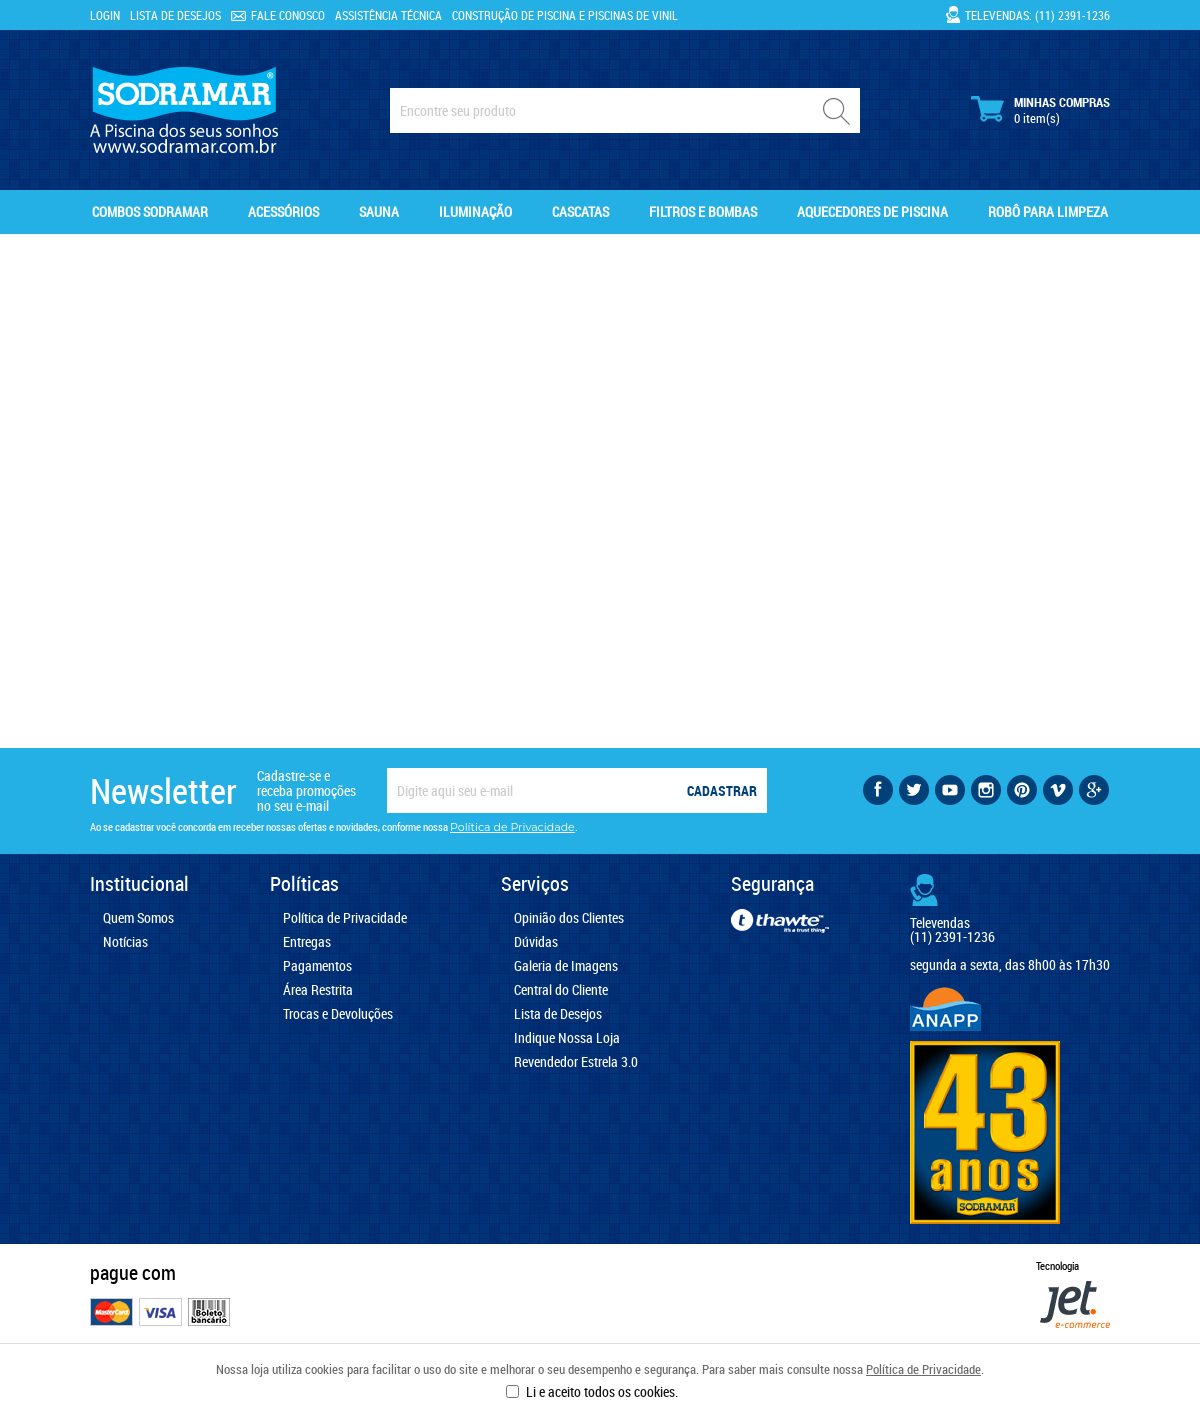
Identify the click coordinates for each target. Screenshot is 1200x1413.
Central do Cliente (561, 990)
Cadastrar (722, 790)
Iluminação (475, 211)
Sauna (379, 211)
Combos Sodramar (150, 211)
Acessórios (283, 211)
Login (105, 15)
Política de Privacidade (923, 1369)
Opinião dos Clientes (569, 918)
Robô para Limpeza (1048, 211)
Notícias (125, 942)
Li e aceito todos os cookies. (602, 1391)
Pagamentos (317, 966)
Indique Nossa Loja (567, 1038)
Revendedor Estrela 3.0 (576, 1062)
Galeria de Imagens (566, 966)
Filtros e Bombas (703, 211)
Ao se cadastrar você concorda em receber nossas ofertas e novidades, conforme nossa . (334, 827)
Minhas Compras (1040, 110)
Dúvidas (536, 942)
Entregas (307, 942)
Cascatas (580, 211)
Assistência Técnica (388, 15)
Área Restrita (318, 990)
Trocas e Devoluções (338, 1014)
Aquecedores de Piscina (872, 211)
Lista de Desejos (175, 15)
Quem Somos (138, 918)
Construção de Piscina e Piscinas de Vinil (565, 15)
